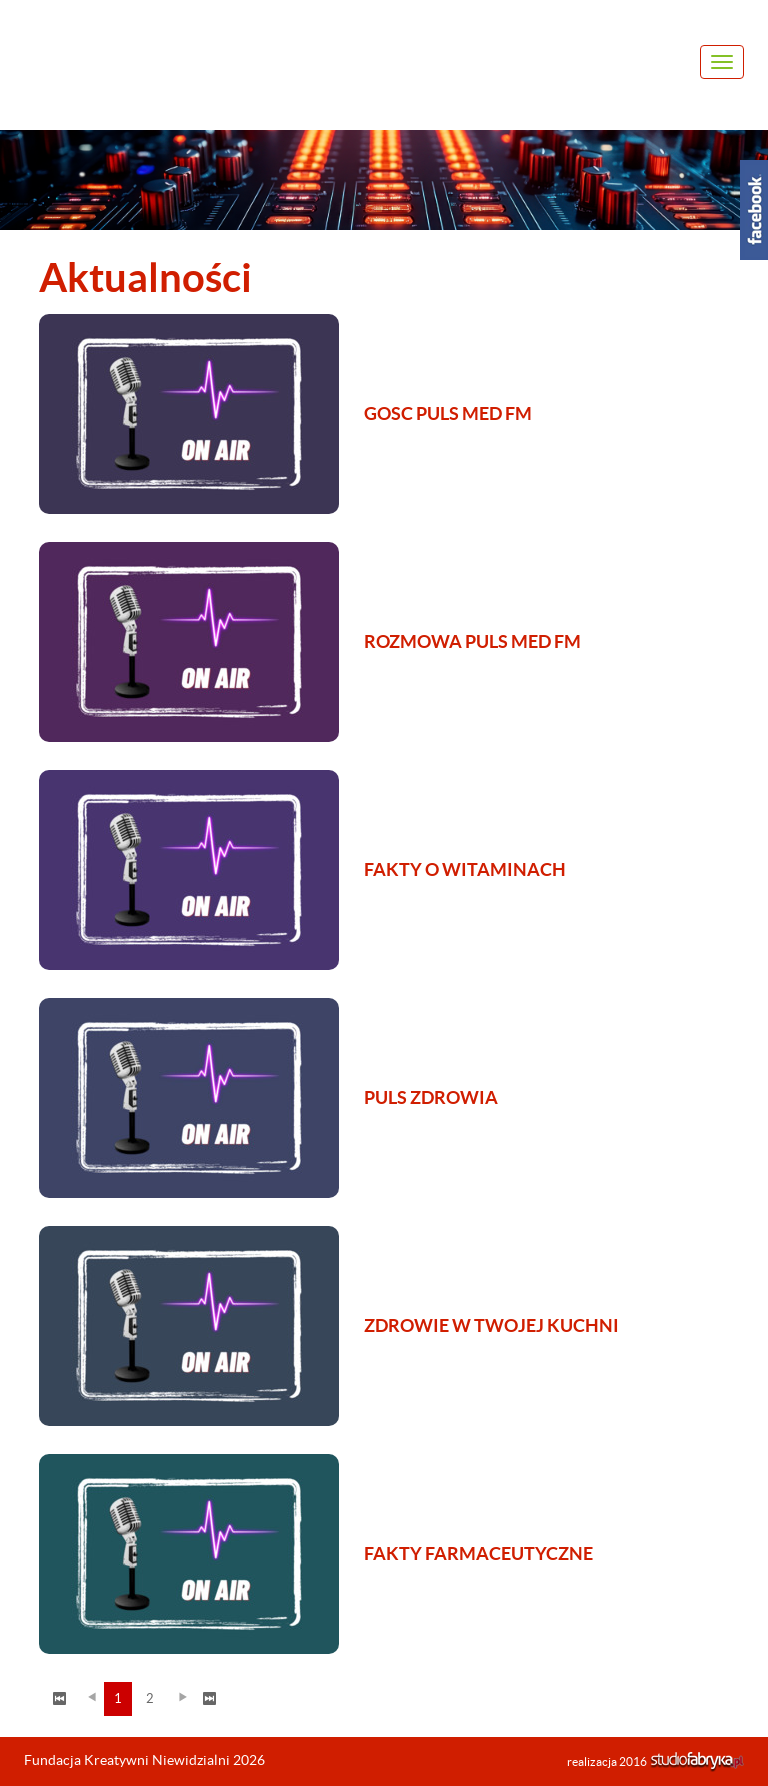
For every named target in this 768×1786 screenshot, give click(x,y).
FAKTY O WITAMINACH (465, 869)
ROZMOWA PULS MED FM (472, 641)
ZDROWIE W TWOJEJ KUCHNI (491, 1325)
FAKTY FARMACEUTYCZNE (478, 1553)
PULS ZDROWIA (431, 1097)
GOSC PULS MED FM (448, 413)
